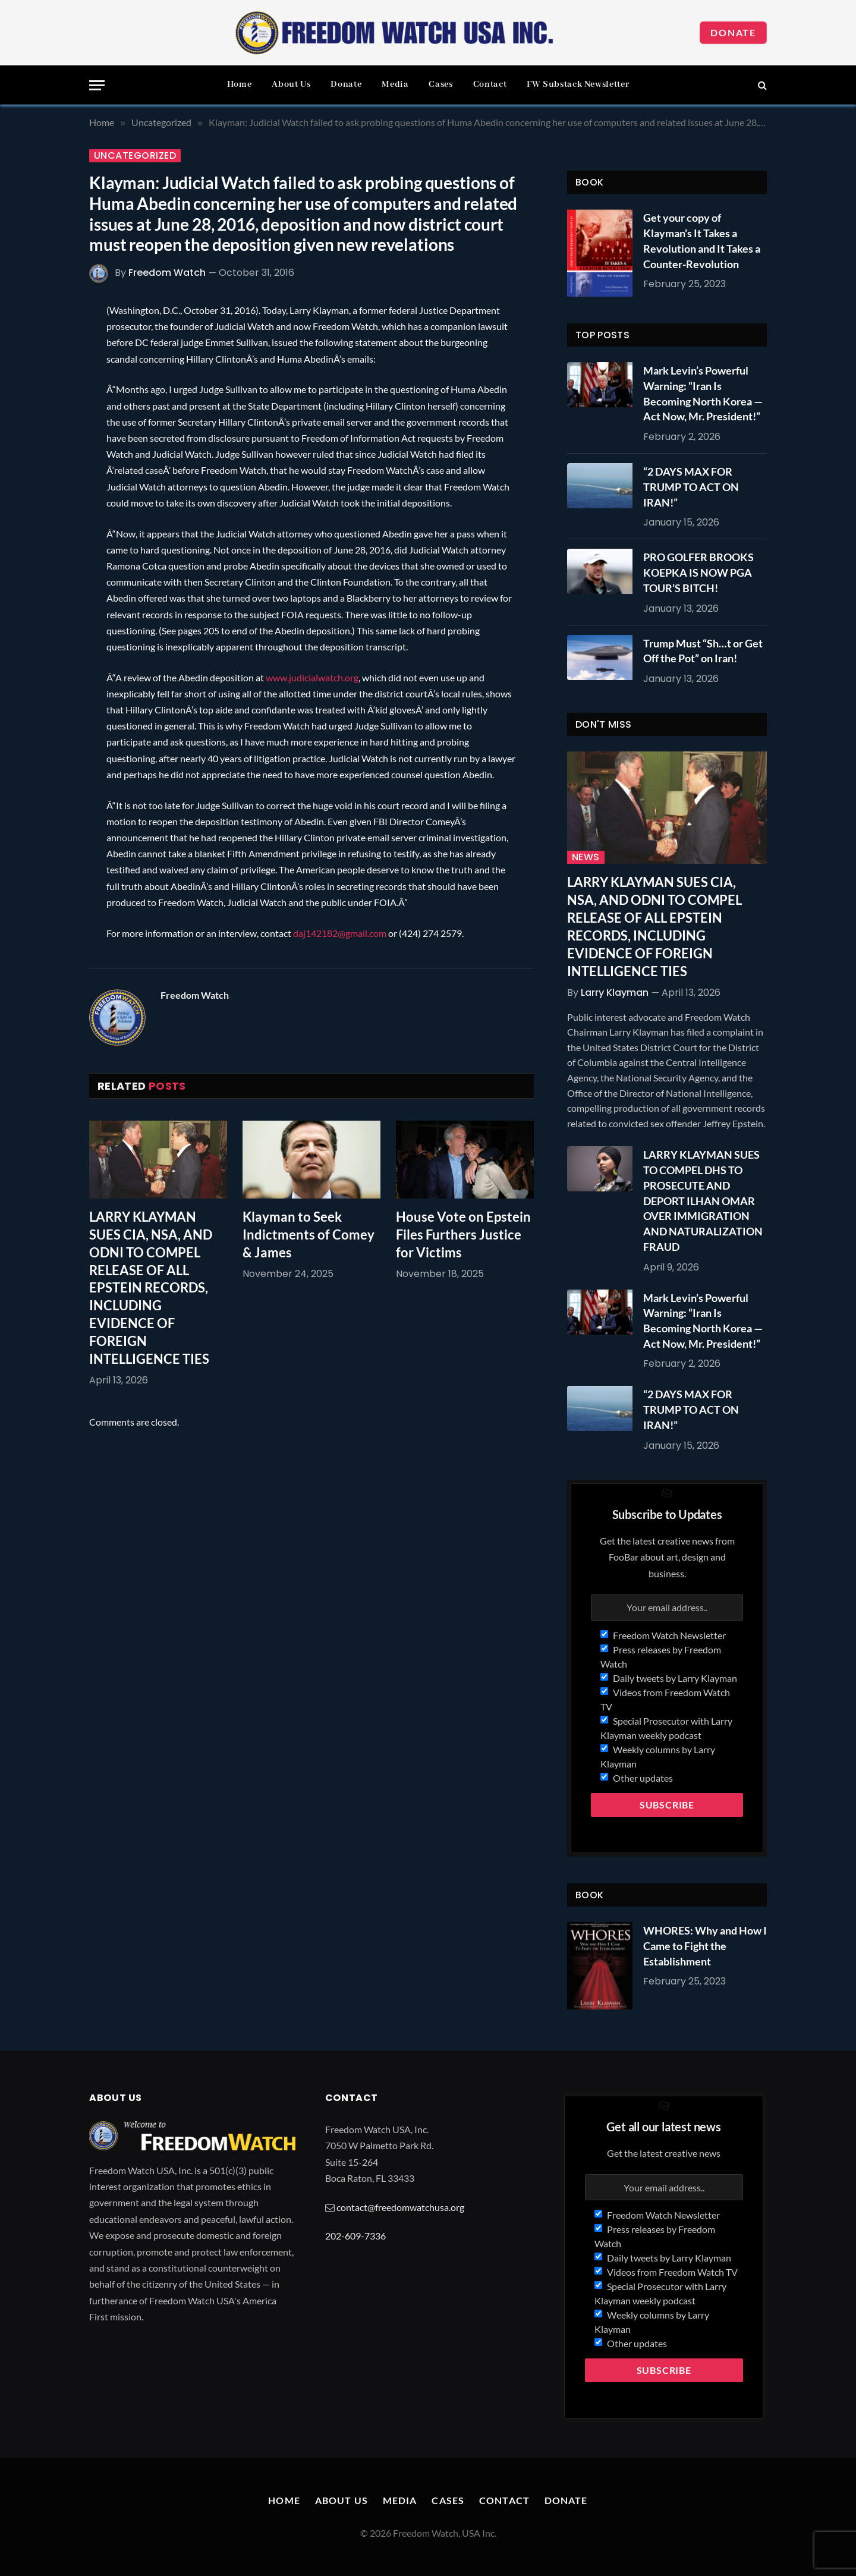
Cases (440, 84)
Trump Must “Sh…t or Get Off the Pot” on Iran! (703, 651)
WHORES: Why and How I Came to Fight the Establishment (705, 1945)
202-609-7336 (355, 2235)
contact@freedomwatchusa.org (400, 2207)
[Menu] (97, 85)
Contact (489, 84)
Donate (733, 32)
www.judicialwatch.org (312, 677)
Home (239, 84)
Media (395, 84)
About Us (291, 84)
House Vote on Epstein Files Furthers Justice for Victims (463, 1234)
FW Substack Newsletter (578, 84)
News (586, 857)
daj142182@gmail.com (339, 933)
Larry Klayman (615, 992)
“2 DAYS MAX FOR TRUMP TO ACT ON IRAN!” (691, 486)
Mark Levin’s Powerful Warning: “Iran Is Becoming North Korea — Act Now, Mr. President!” (703, 393)
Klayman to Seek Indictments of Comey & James (308, 1234)
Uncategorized (135, 155)
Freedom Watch (167, 272)
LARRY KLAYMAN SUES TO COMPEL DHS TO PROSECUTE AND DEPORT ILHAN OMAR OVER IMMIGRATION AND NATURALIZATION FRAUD (703, 1200)
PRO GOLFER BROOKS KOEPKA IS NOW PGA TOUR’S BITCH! (698, 572)
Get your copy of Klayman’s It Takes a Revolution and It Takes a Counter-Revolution (701, 240)
